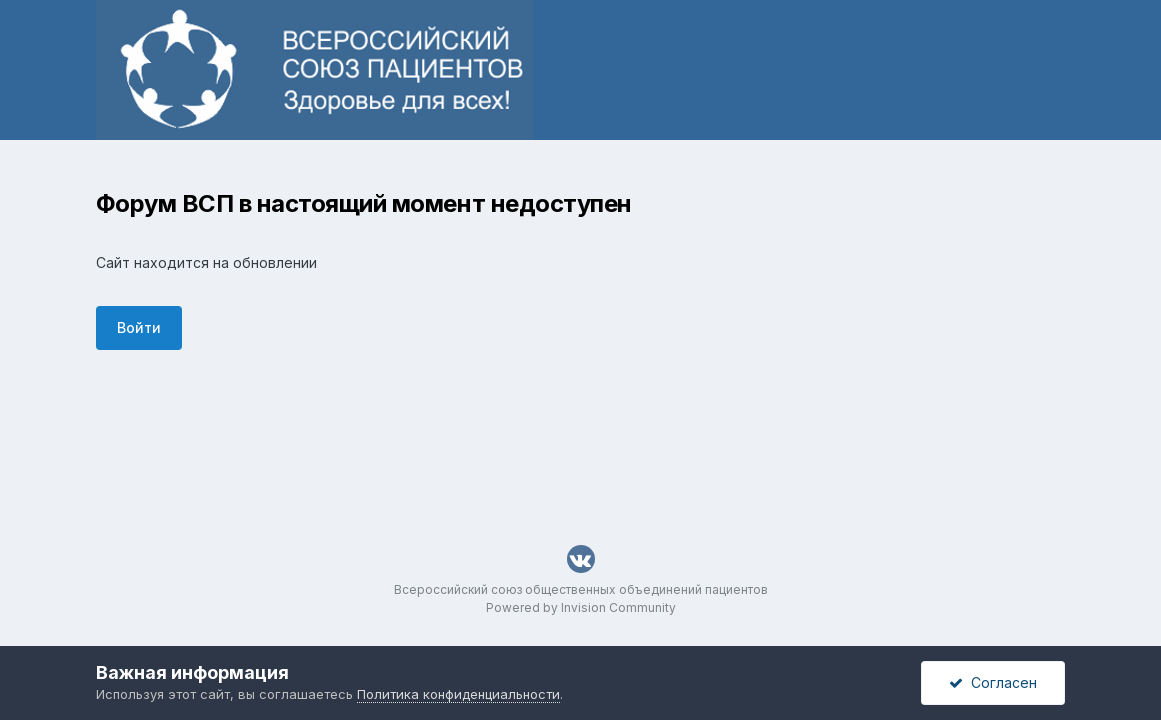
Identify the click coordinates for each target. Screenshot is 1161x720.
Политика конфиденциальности (458, 694)
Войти (139, 327)
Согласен (993, 682)
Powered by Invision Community (581, 607)
